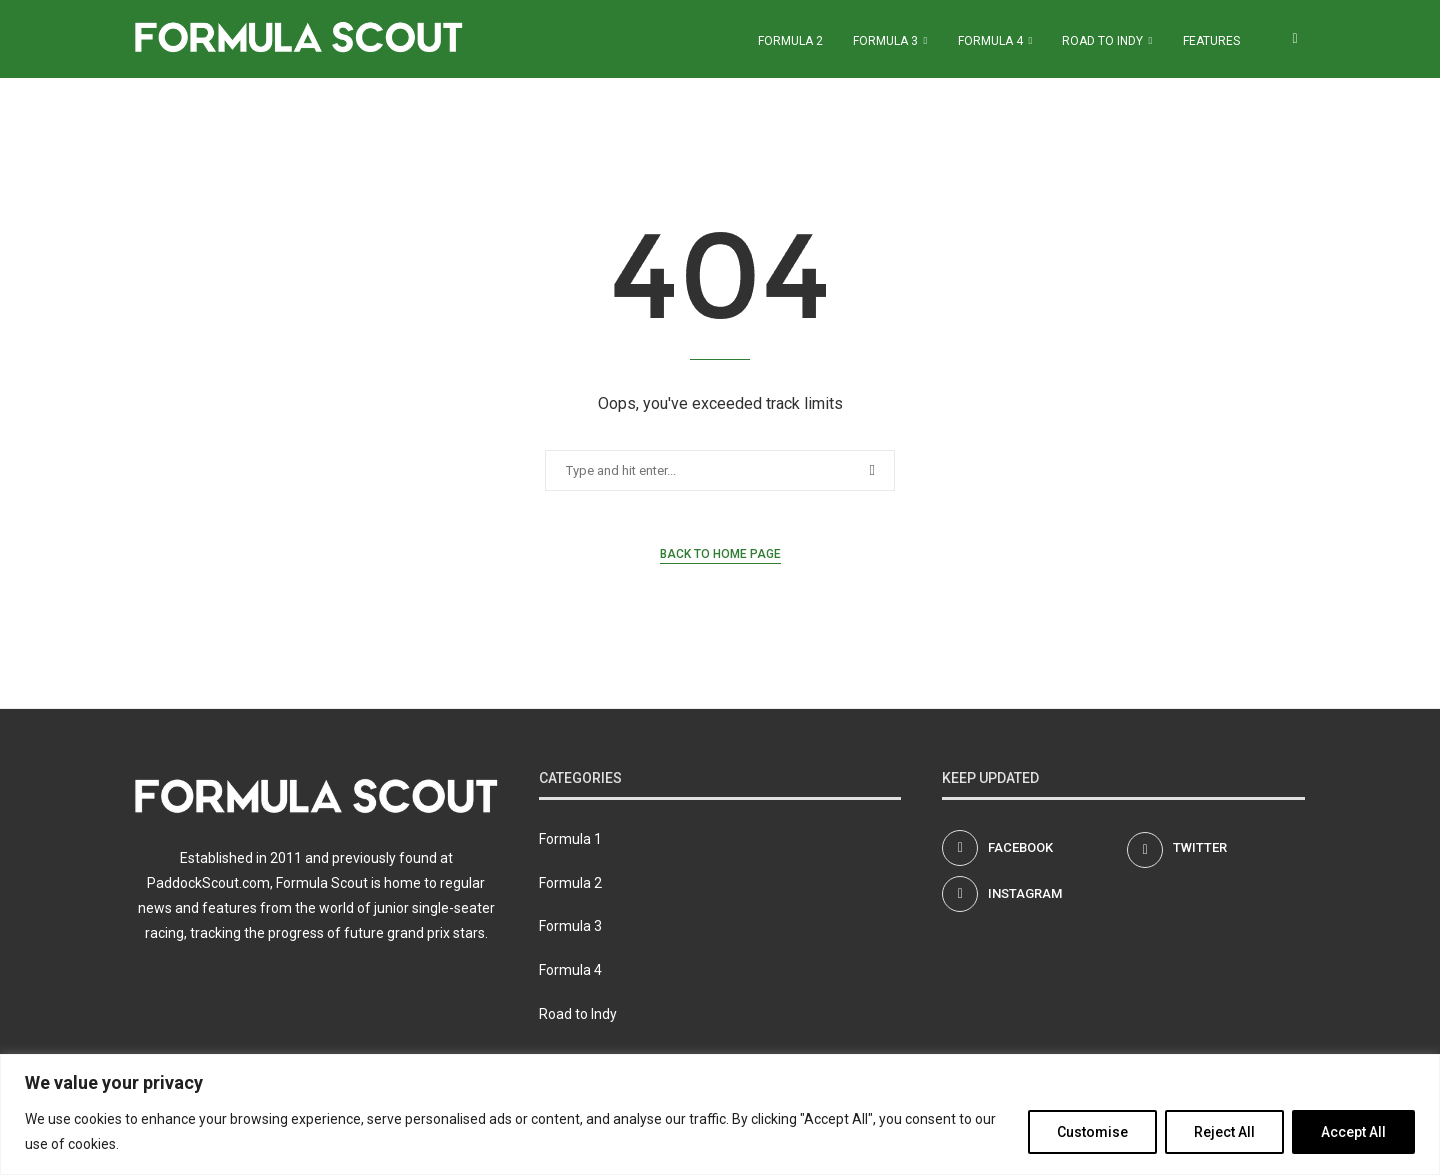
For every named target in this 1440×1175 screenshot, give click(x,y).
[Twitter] (1216, 848)
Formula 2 (790, 41)
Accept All (1353, 1132)
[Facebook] (1031, 848)
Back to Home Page (720, 554)
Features (1211, 41)
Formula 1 (570, 839)
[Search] (1295, 41)
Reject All (1224, 1132)
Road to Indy (1102, 41)
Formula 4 (990, 41)
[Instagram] (1031, 894)
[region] (720, 1114)
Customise (1092, 1132)
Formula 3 (885, 41)
